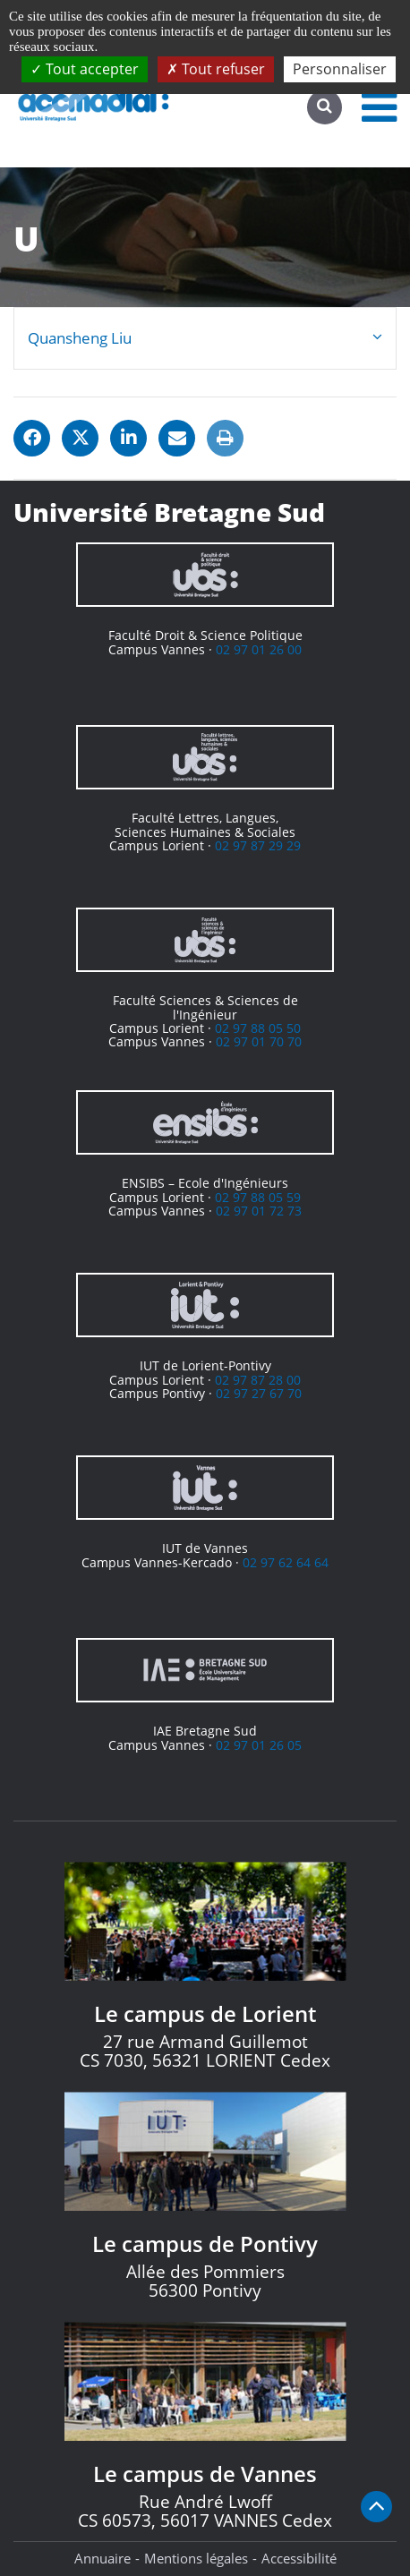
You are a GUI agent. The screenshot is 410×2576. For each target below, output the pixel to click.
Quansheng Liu (80, 338)
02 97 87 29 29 (258, 845)
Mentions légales (196, 2558)
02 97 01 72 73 (259, 1210)
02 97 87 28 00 (258, 1379)
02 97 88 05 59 (258, 1197)
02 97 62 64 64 (286, 1562)
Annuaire (102, 2558)
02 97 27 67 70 (259, 1393)
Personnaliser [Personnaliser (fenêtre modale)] (340, 69)
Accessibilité (299, 2558)
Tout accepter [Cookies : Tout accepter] (84, 69)
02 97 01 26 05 (259, 1745)
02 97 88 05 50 (258, 1028)
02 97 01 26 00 (259, 649)
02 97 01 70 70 (259, 1041)
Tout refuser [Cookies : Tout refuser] (216, 69)
